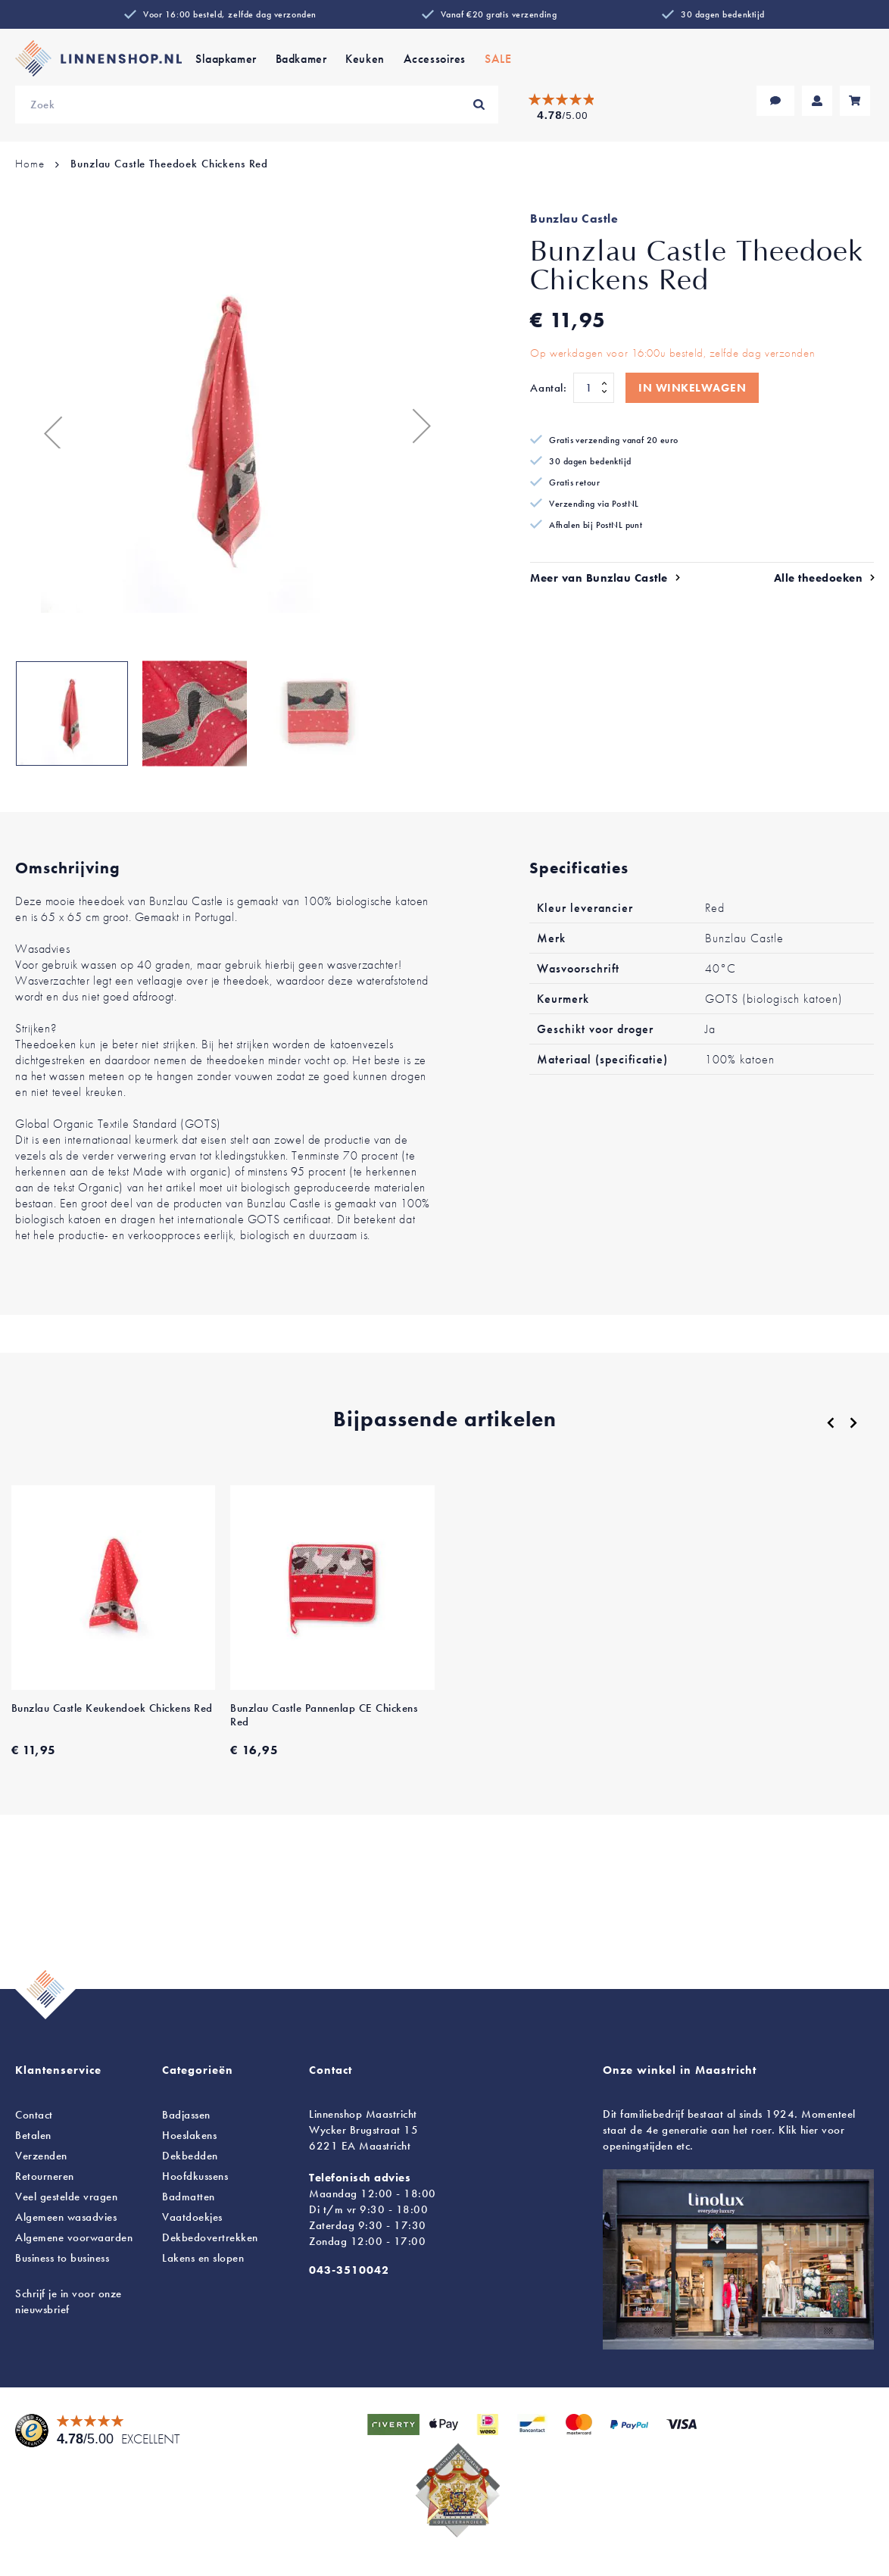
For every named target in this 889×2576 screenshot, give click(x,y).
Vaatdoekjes (192, 2217)
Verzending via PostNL (593, 504)
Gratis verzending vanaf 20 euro (613, 440)
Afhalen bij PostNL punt (595, 525)
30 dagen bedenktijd (723, 14)
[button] (45, 425)
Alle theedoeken (818, 577)
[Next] (853, 1422)
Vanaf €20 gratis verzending (499, 14)
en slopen (203, 2257)
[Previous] (830, 1423)
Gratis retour (574, 482)
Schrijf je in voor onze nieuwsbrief (68, 2301)
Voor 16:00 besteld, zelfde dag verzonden (230, 14)
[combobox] (256, 104)
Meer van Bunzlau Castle (599, 577)
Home (29, 163)
